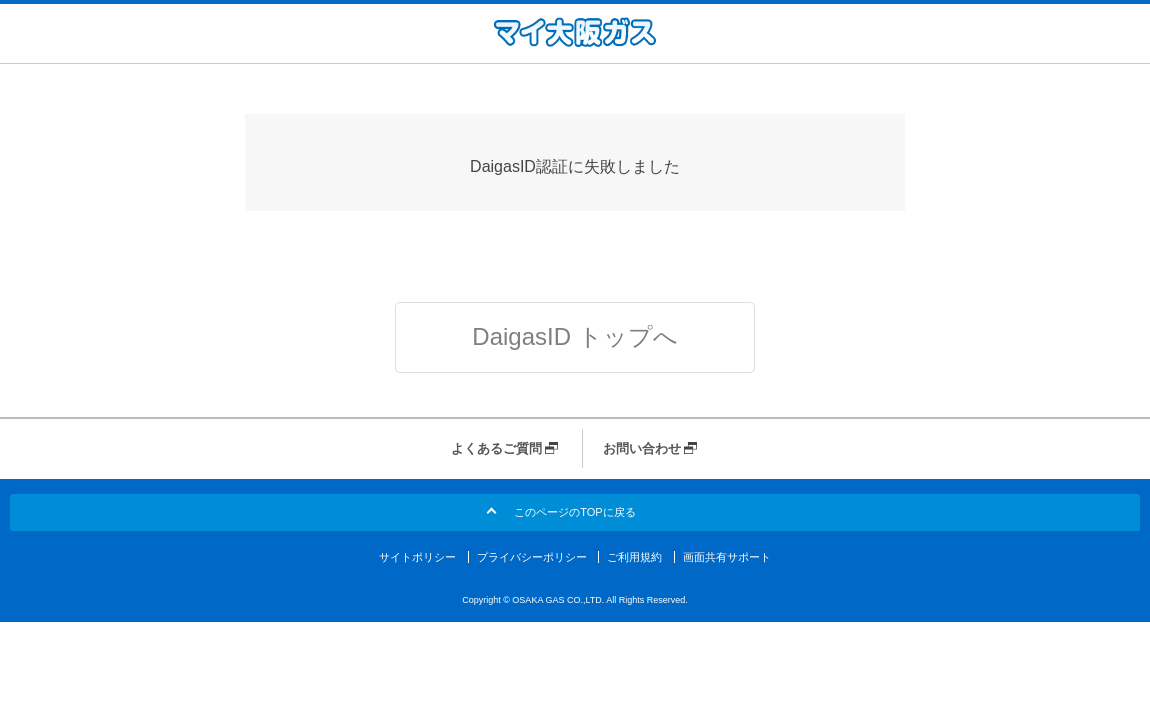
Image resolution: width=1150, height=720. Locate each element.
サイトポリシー (417, 557)
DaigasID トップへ (574, 336)
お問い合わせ (642, 448)
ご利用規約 (634, 557)
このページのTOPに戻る (574, 512)
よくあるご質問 (496, 448)
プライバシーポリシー (532, 557)
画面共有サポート (727, 557)
